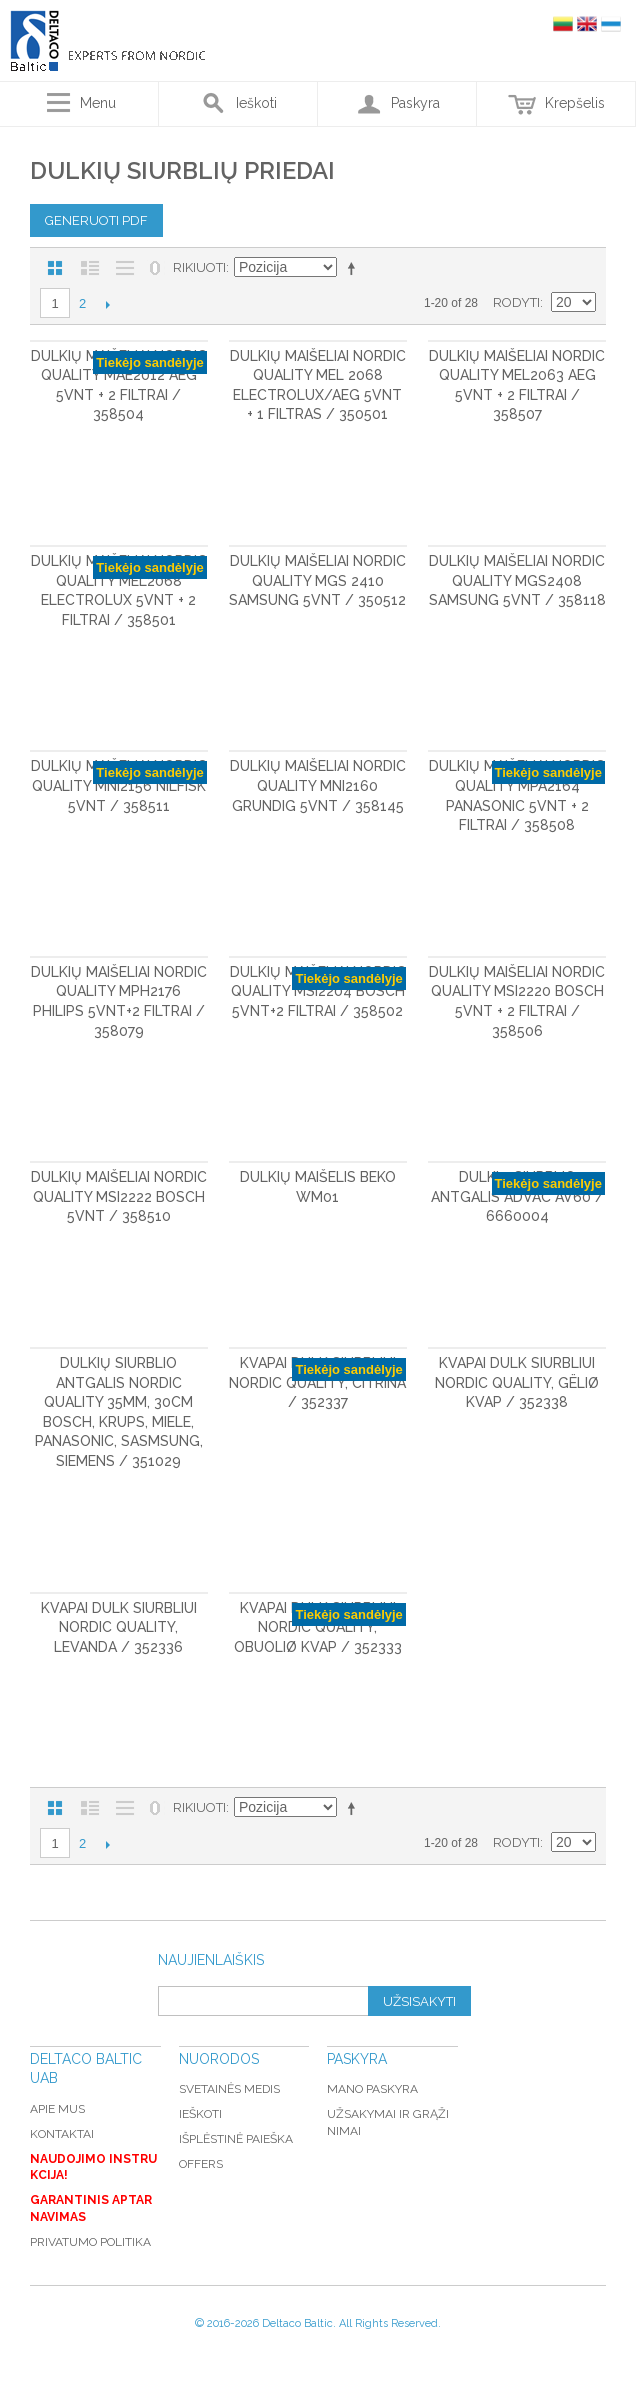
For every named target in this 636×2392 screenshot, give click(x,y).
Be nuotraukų (125, 268)
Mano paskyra (372, 2089)
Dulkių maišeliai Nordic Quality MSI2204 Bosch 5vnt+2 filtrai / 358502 (318, 991)
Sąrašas (90, 268)
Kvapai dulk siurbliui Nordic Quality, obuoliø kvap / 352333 (318, 1627)
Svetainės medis (229, 2089)
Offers (201, 2164)
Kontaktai (62, 2134)
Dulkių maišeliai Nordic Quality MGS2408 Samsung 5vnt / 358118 (517, 580)
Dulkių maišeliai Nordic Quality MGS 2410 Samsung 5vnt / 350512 (317, 580)
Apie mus (57, 2109)
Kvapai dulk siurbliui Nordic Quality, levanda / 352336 (119, 1627)
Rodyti (516, 302)
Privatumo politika (90, 2242)
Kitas (107, 304)
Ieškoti (200, 2114)
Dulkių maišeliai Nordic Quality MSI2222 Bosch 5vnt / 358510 (119, 1196)
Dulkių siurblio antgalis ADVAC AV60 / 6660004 (517, 1196)
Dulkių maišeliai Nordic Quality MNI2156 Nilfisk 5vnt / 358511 (119, 785)
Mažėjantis (355, 268)
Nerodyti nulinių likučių (155, 268)
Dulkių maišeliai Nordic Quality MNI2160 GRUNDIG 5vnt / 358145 (318, 785)
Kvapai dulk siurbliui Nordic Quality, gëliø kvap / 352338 (517, 1382)
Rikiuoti (199, 267)
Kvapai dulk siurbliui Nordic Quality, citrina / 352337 (317, 1382)
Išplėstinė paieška (236, 2139)
